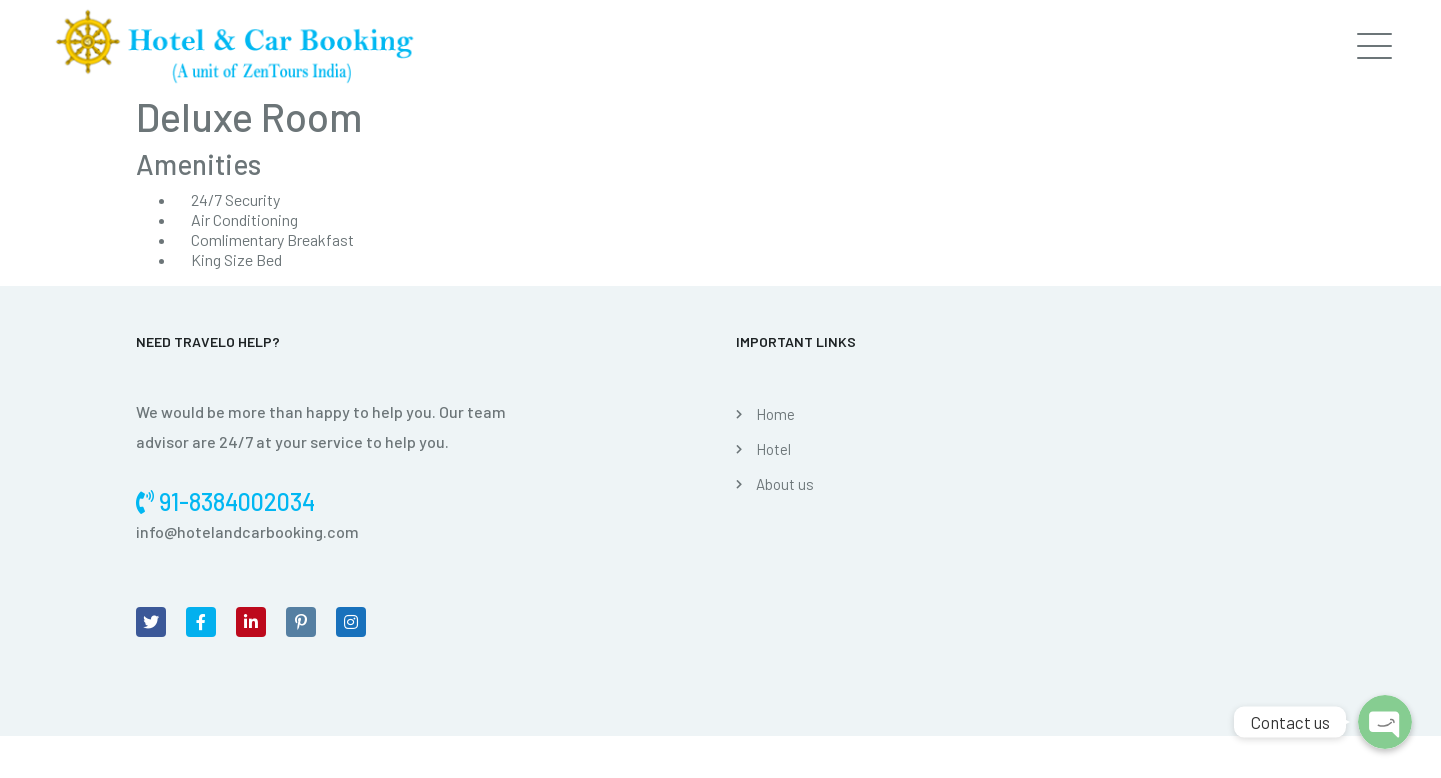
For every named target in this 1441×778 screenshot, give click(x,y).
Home (775, 414)
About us (785, 484)
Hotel (773, 449)
